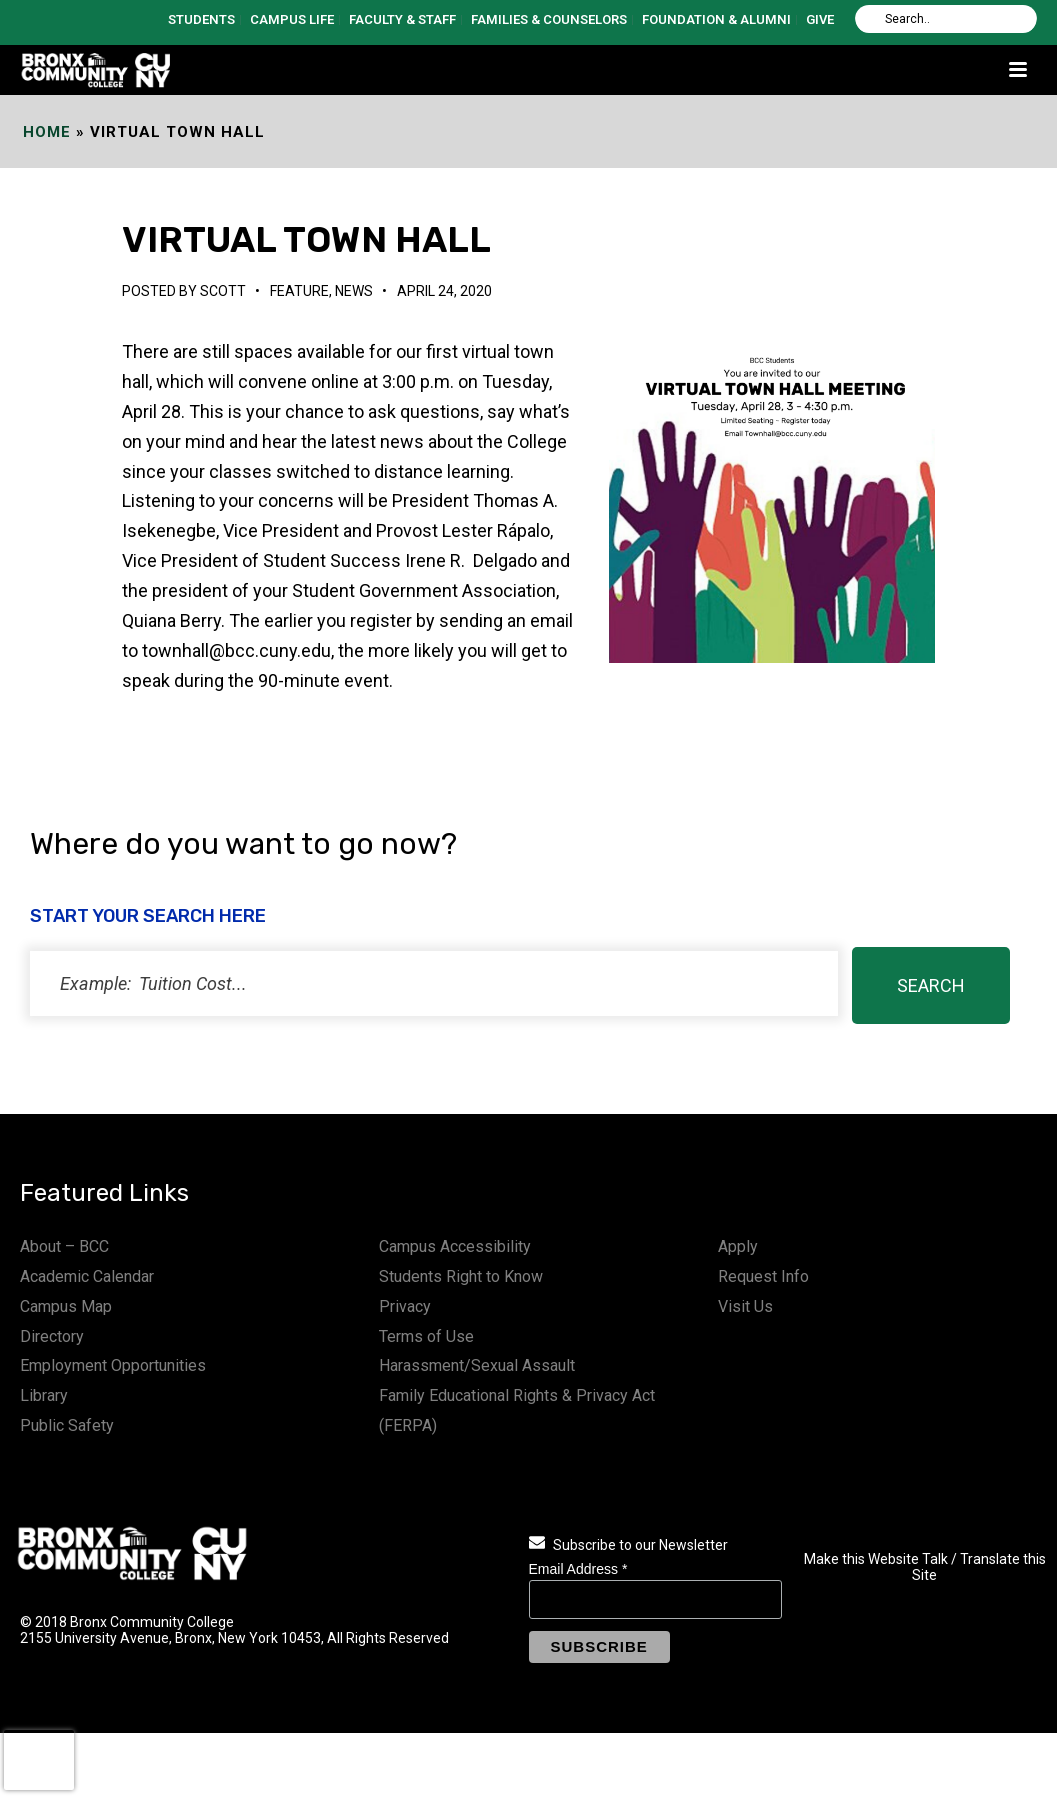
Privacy (405, 1306)
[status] (434, 983)
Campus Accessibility (455, 1246)
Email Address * (578, 1569)
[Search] (946, 19)
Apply (738, 1246)
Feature (299, 291)
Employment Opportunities (113, 1365)
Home (47, 132)
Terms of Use (426, 1336)
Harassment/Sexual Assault (477, 1365)
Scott (223, 291)
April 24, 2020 (444, 291)
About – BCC (64, 1246)
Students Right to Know (461, 1276)
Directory (52, 1336)
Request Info (763, 1276)
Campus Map (66, 1306)
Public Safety (67, 1425)
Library (44, 1395)
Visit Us (745, 1306)
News (354, 291)
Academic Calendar (87, 1276)
